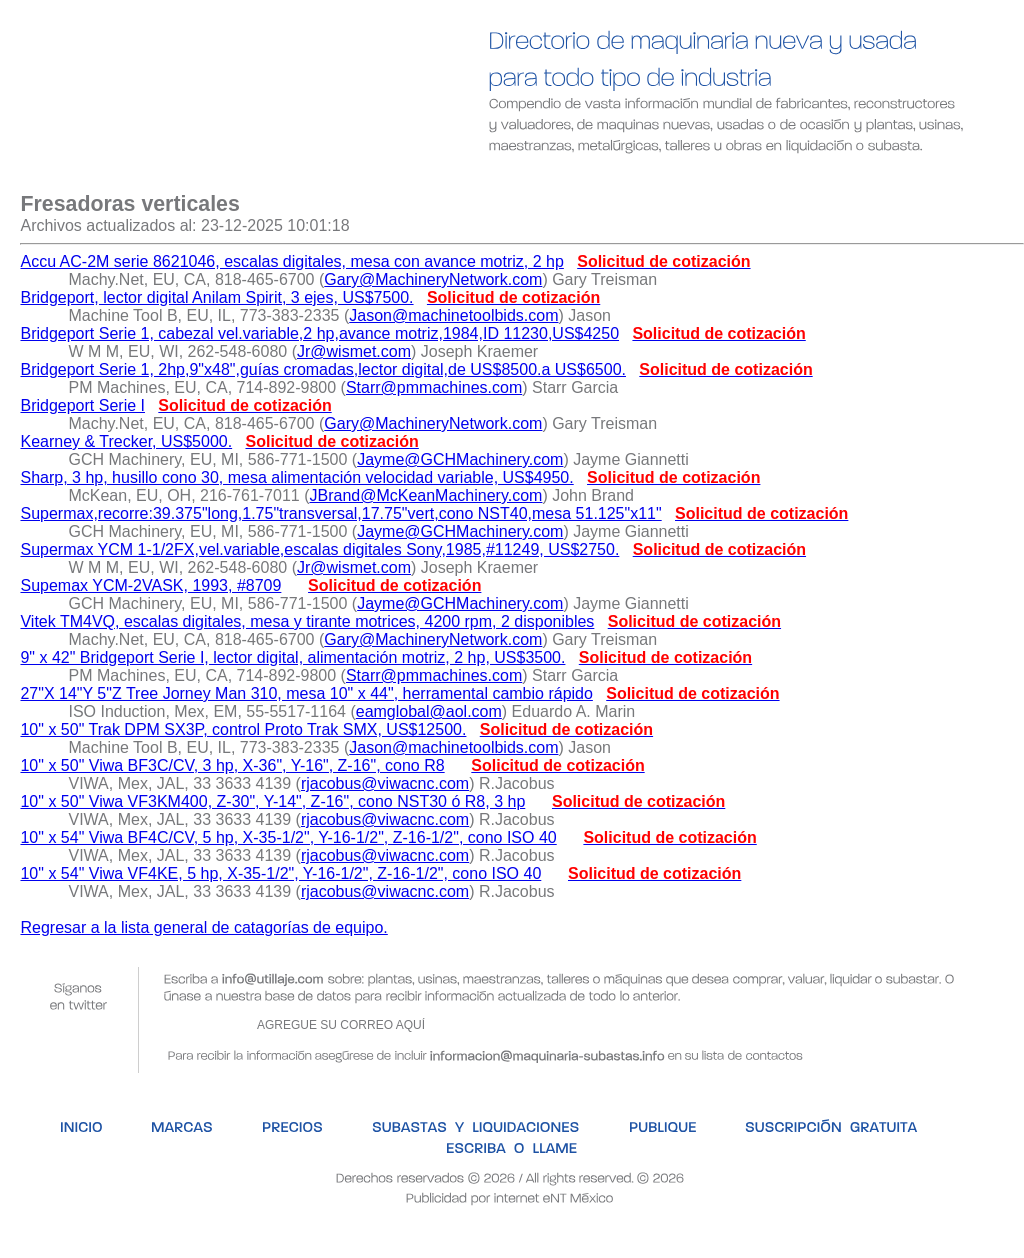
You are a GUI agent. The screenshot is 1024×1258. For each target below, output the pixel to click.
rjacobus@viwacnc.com (385, 783)
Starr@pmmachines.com (434, 387)
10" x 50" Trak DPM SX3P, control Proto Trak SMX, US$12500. (243, 729)
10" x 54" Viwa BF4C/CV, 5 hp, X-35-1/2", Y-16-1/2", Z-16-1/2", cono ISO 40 (288, 837)
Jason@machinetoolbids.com (453, 315)
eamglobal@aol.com (429, 711)
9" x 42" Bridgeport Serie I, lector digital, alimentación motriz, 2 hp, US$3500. (292, 657)
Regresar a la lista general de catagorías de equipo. (203, 927)
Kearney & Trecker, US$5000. (126, 441)
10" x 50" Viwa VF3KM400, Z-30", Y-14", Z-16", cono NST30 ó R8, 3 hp (272, 801)
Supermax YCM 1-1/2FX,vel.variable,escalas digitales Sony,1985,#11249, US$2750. (319, 549)
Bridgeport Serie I (82, 405)
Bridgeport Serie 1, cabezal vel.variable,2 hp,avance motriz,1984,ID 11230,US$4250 (319, 333)
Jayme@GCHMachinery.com (460, 459)
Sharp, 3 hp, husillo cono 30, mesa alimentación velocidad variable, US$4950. (296, 477)
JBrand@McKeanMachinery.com (425, 495)
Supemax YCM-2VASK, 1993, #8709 (150, 585)
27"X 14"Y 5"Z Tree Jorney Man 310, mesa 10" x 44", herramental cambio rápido (306, 693)
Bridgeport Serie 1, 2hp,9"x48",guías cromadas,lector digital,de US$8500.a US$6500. (323, 369)
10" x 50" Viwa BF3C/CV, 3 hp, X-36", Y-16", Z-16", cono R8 (232, 765)
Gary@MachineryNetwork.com (433, 279)
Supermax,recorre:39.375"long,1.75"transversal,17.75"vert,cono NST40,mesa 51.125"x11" (340, 513)
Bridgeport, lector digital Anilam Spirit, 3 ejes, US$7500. (216, 297)
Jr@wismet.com (354, 351)
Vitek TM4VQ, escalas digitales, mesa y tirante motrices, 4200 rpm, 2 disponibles (307, 621)
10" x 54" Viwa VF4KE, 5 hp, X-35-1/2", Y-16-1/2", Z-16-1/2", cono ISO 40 (280, 873)
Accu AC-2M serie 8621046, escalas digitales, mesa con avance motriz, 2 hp (291, 261)
